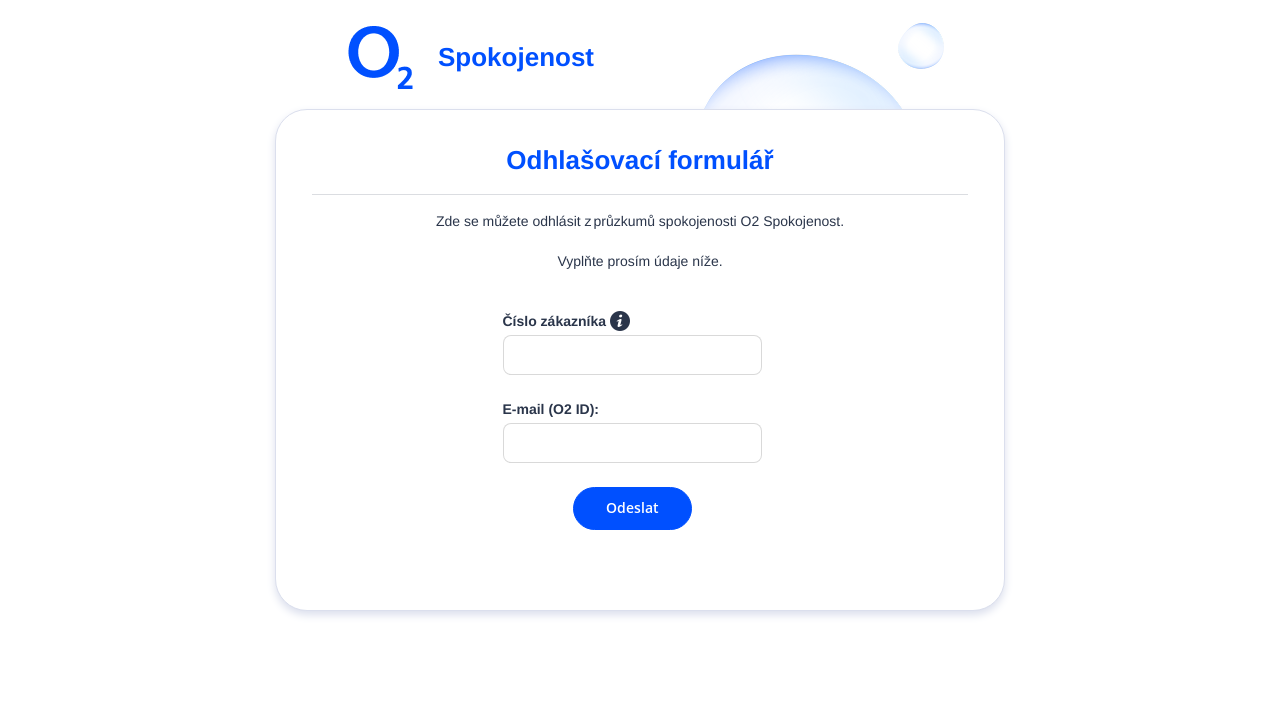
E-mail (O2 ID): (551, 409)
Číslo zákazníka (566, 321)
